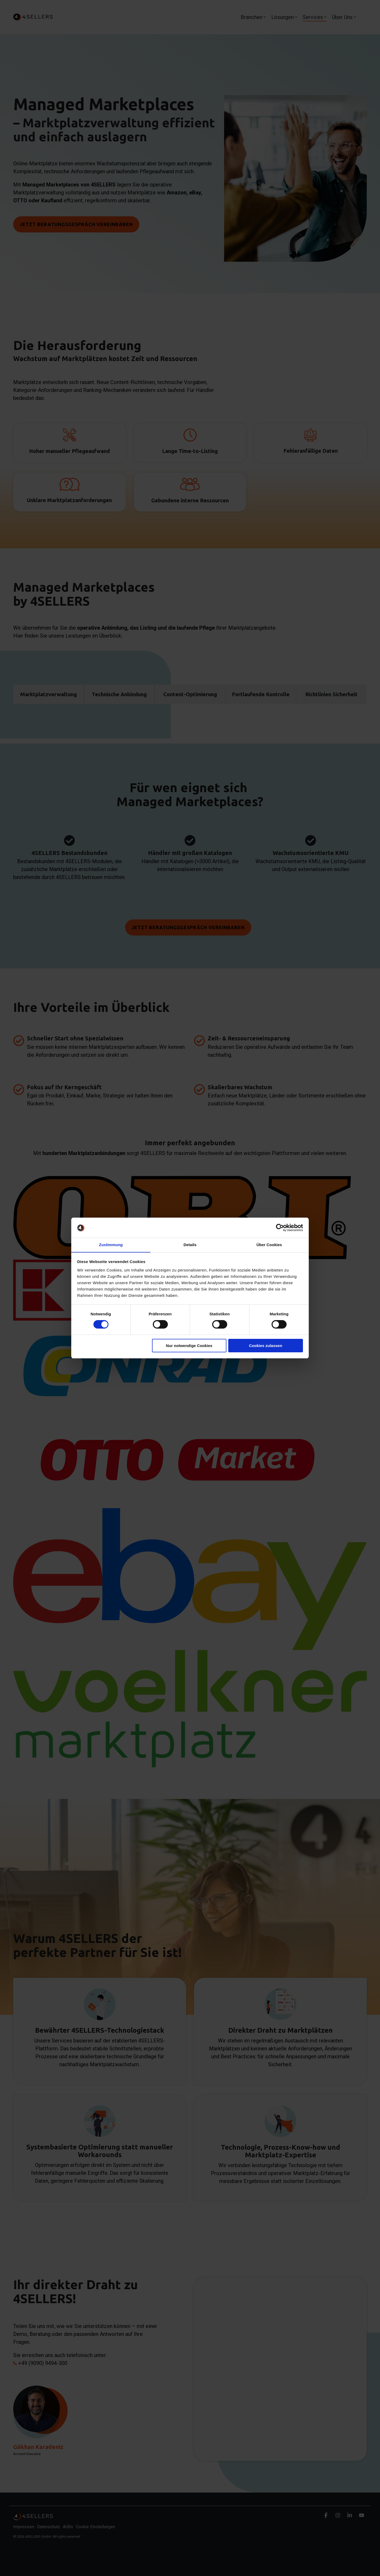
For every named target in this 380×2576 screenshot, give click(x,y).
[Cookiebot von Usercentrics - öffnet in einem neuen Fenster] (280, 1228)
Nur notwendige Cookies (189, 1345)
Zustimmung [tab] (111, 1244)
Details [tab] (189, 1244)
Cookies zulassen (265, 1345)
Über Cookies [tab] (269, 1244)
